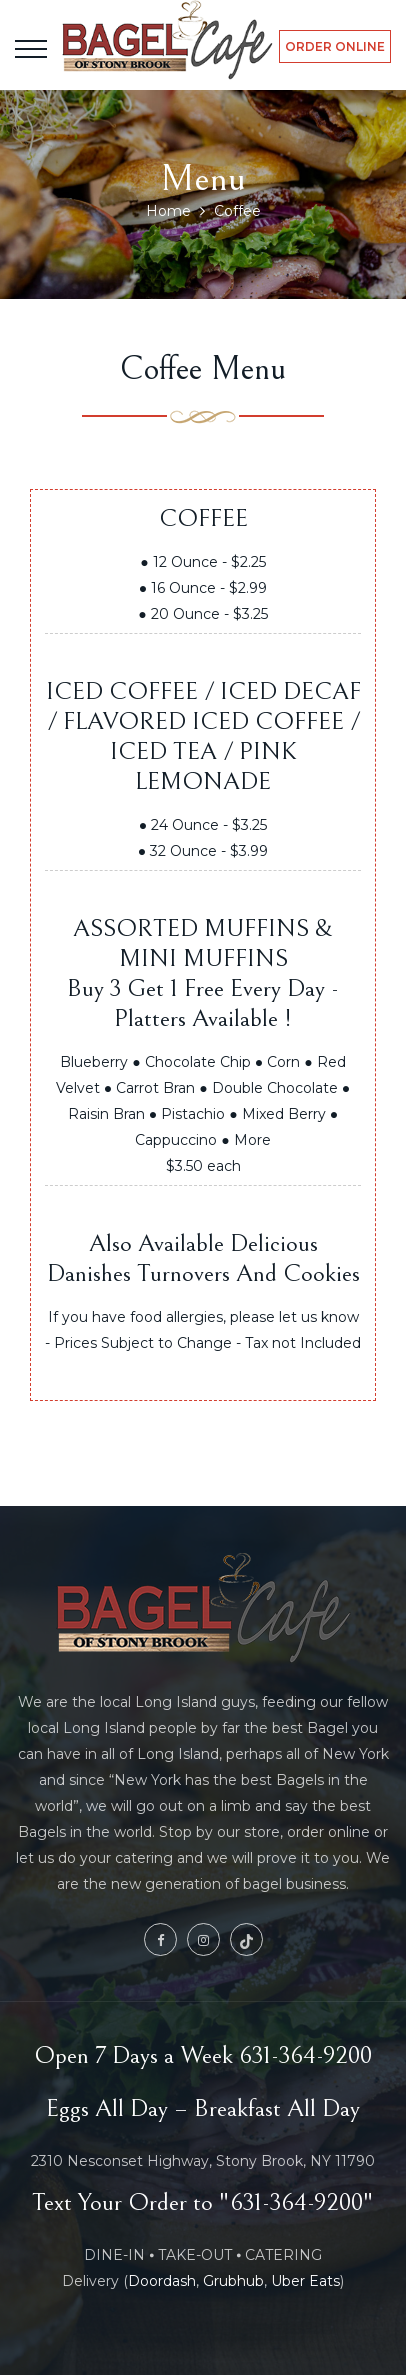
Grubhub (233, 2281)
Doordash (162, 2281)
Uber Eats (305, 2281)
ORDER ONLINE (335, 46)
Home (168, 211)
